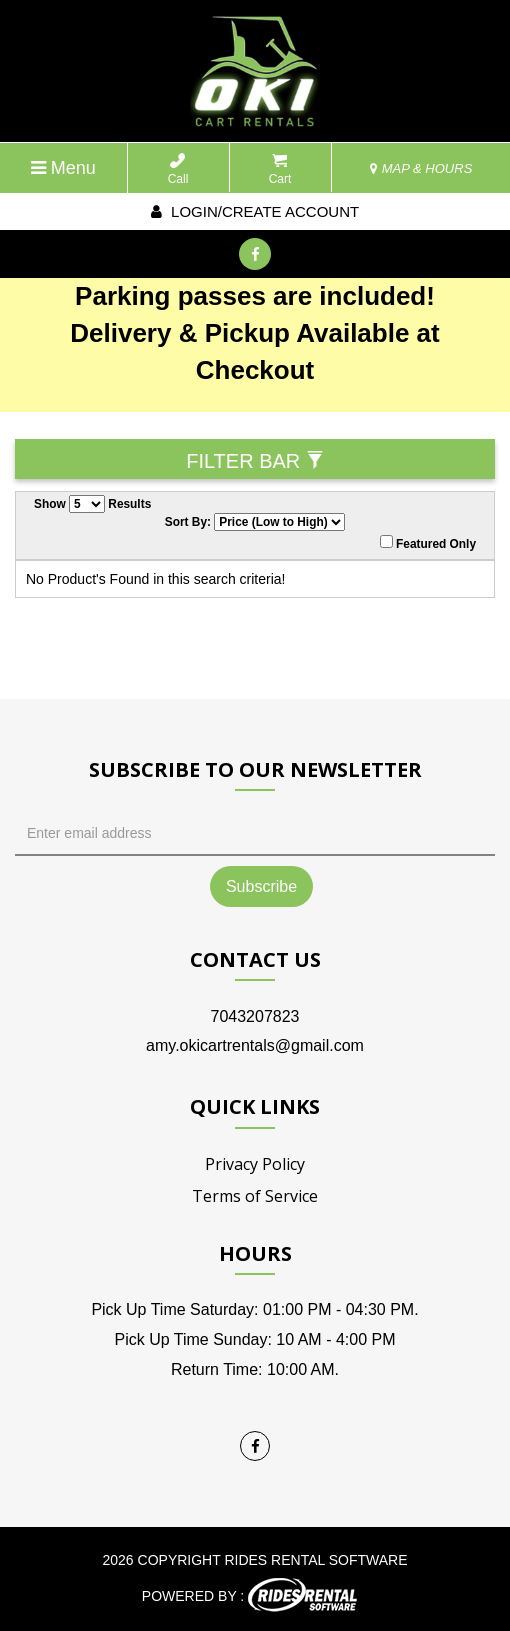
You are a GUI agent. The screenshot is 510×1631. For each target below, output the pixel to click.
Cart (280, 169)
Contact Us (255, 959)
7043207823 (255, 1016)
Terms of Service (255, 1196)
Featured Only (428, 543)
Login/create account (255, 211)
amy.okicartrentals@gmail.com (255, 1045)
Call (178, 169)
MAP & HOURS (421, 168)
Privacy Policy (255, 1164)
